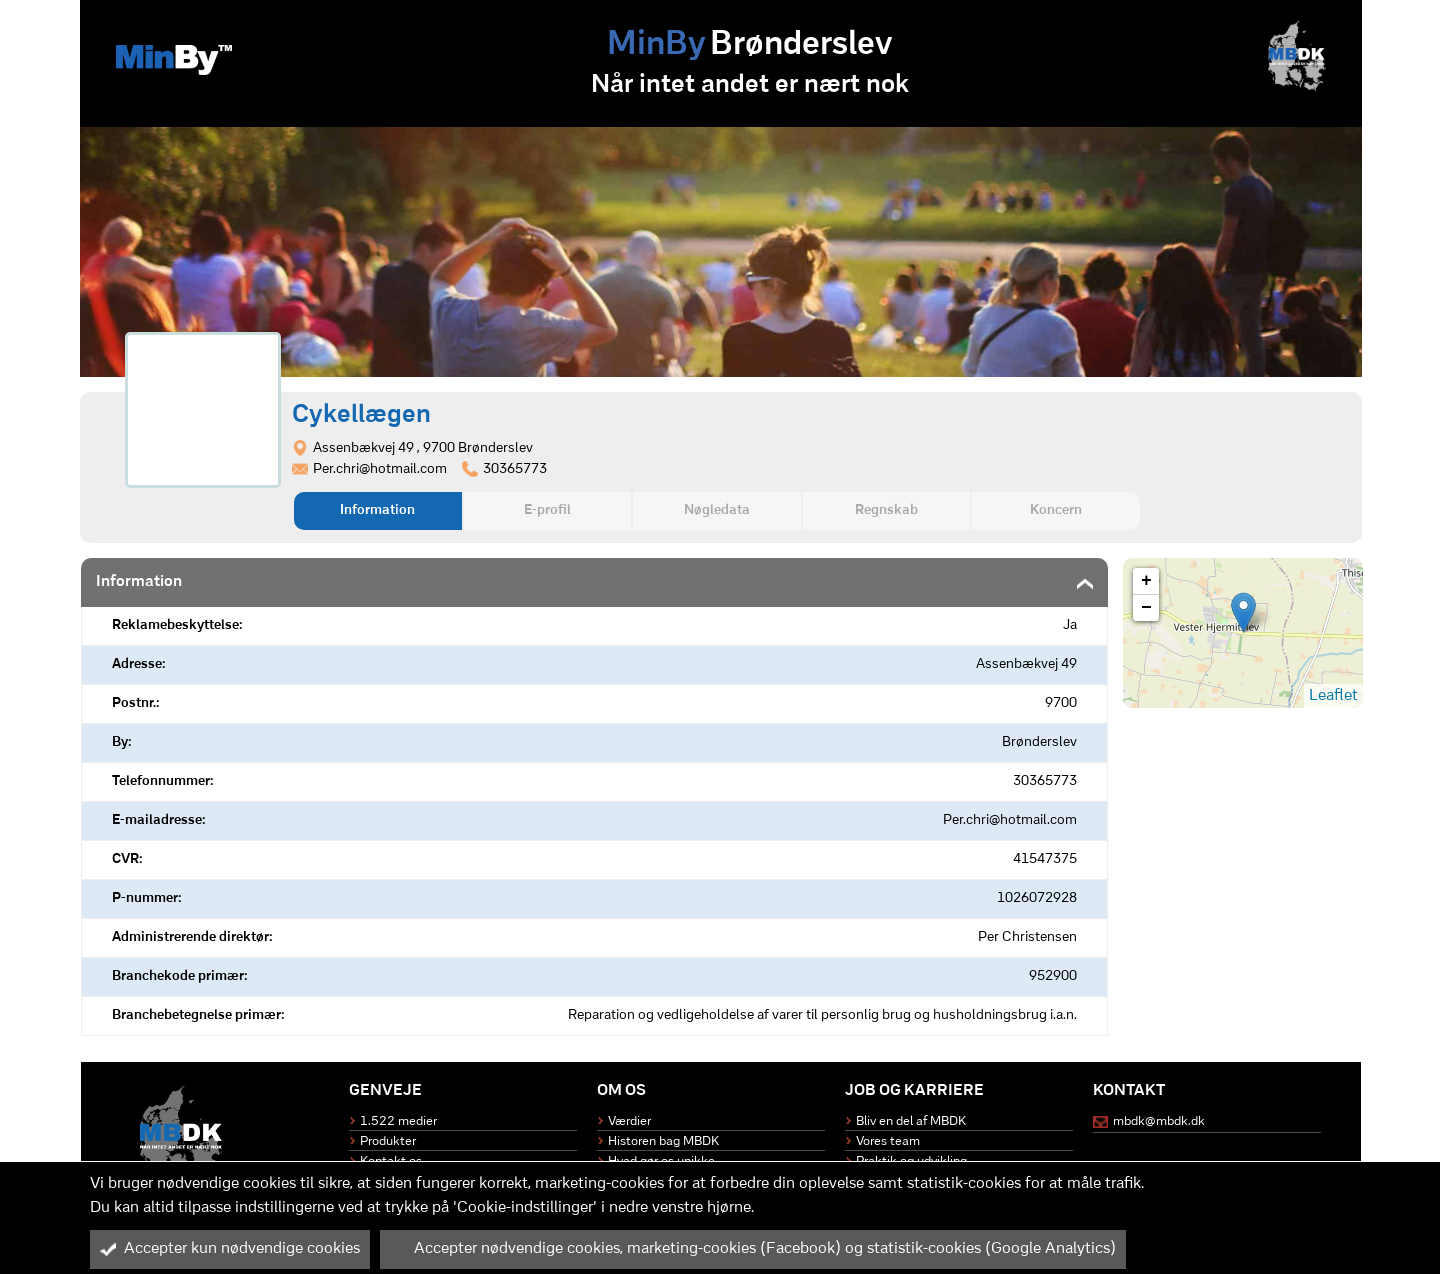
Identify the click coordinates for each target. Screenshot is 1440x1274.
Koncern (1056, 510)
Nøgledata (717, 510)
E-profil (547, 510)
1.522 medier (398, 1121)
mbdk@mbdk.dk (1159, 1121)
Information (377, 510)
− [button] (1146, 608)
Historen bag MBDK (663, 1141)
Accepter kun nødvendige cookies (230, 1249)
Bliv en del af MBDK (911, 1121)
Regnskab (886, 510)
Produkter (388, 1141)
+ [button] (1146, 581)
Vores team (888, 1141)
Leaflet (1333, 696)
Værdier (629, 1121)
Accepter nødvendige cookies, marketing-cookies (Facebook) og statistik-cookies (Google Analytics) (753, 1249)
